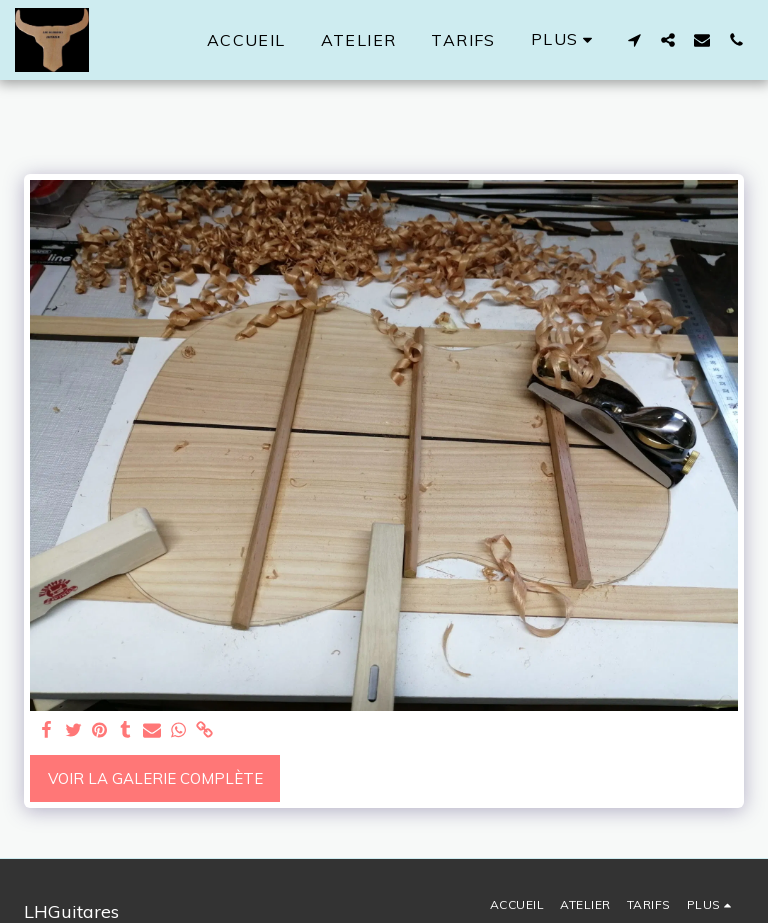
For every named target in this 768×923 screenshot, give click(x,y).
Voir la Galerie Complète (155, 778)
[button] (634, 39)
